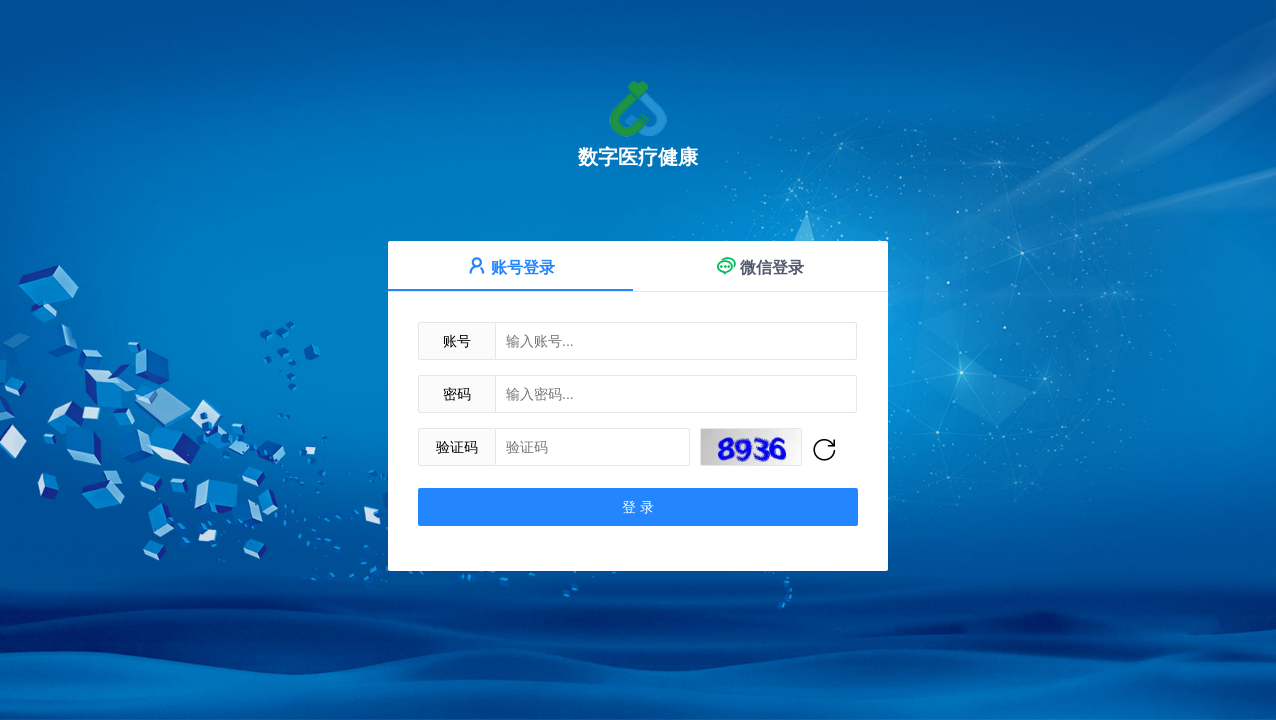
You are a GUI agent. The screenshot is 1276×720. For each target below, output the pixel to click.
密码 (457, 394)
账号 (457, 341)
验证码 (457, 447)
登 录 (638, 507)
